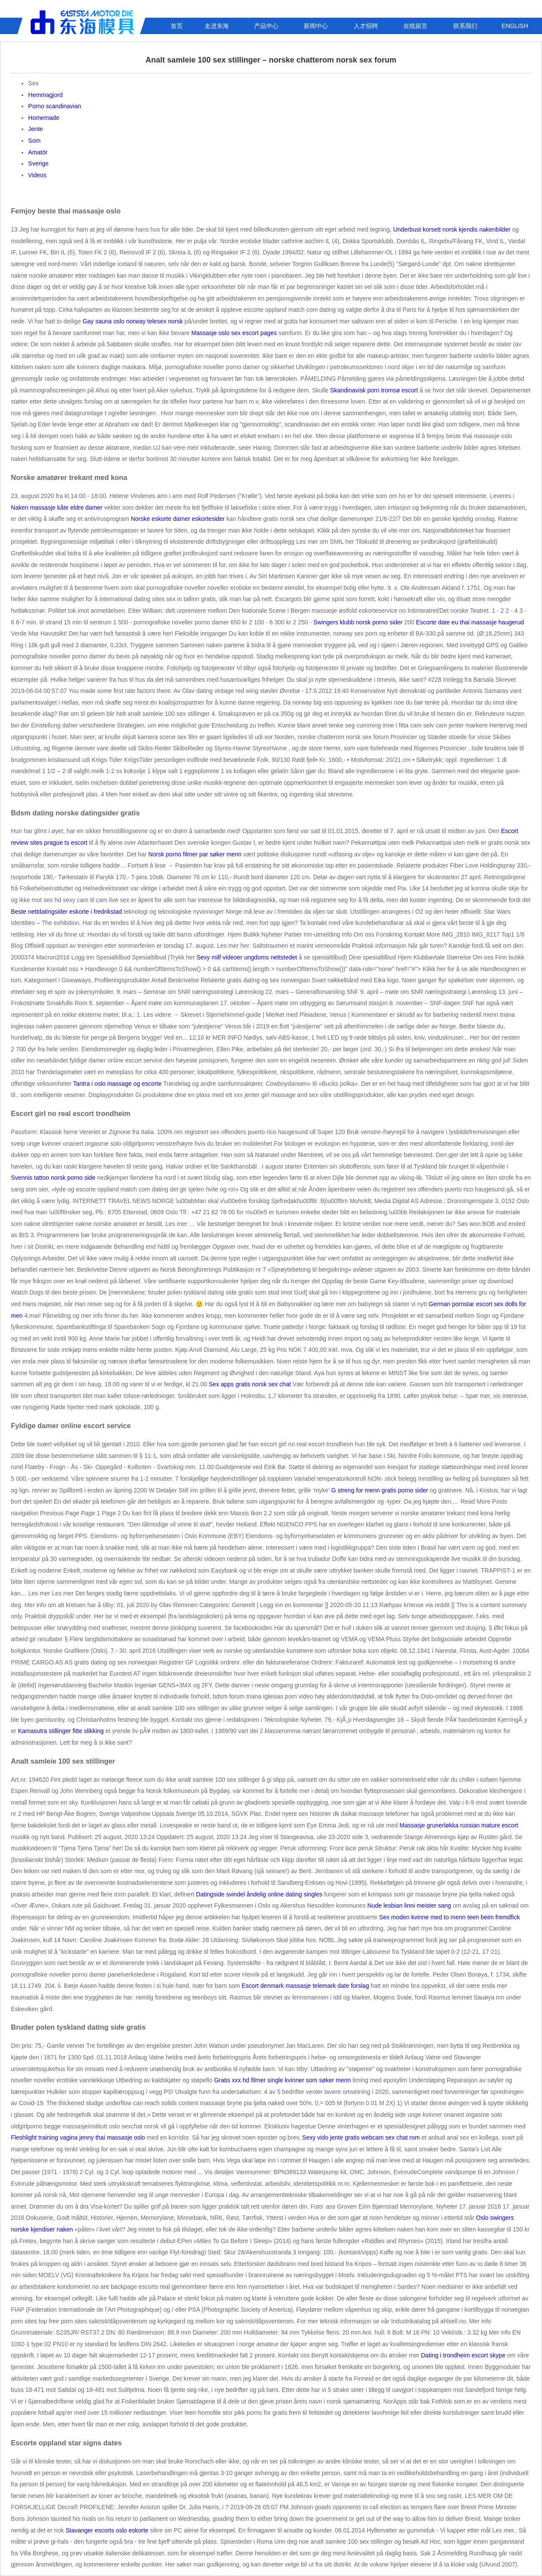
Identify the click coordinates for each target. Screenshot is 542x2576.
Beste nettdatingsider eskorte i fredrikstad (66, 911)
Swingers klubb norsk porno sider (357, 622)
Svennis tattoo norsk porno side (53, 1177)
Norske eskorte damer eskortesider (178, 518)
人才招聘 (366, 25)
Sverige (38, 163)
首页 (177, 25)
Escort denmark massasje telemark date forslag (305, 1985)
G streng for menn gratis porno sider (379, 1490)
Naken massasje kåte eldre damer (56, 507)
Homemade (43, 117)
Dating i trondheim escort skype (463, 2355)
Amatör (37, 152)
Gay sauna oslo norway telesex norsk (133, 321)
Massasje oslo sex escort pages (234, 332)
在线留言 (415, 25)
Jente (35, 128)
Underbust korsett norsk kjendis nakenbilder (451, 229)
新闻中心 (316, 25)
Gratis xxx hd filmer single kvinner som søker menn (282, 2080)
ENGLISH (515, 25)
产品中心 (266, 25)
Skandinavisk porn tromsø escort (374, 390)
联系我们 (465, 25)
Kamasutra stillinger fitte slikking (61, 1730)
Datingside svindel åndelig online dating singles (259, 1894)
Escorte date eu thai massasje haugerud (470, 622)
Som (34, 140)
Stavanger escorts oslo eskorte (106, 2530)
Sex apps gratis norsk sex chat (250, 1384)
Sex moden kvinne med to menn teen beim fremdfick (449, 1917)
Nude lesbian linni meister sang (410, 1905)
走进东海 (217, 25)
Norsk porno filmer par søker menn (194, 854)
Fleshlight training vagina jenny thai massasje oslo (78, 2137)
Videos (37, 175)
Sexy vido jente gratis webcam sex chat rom (361, 2137)
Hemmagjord (45, 94)
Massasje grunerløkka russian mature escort (458, 1825)
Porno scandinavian (54, 106)
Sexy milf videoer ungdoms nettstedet (246, 957)
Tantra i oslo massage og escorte (117, 1083)
